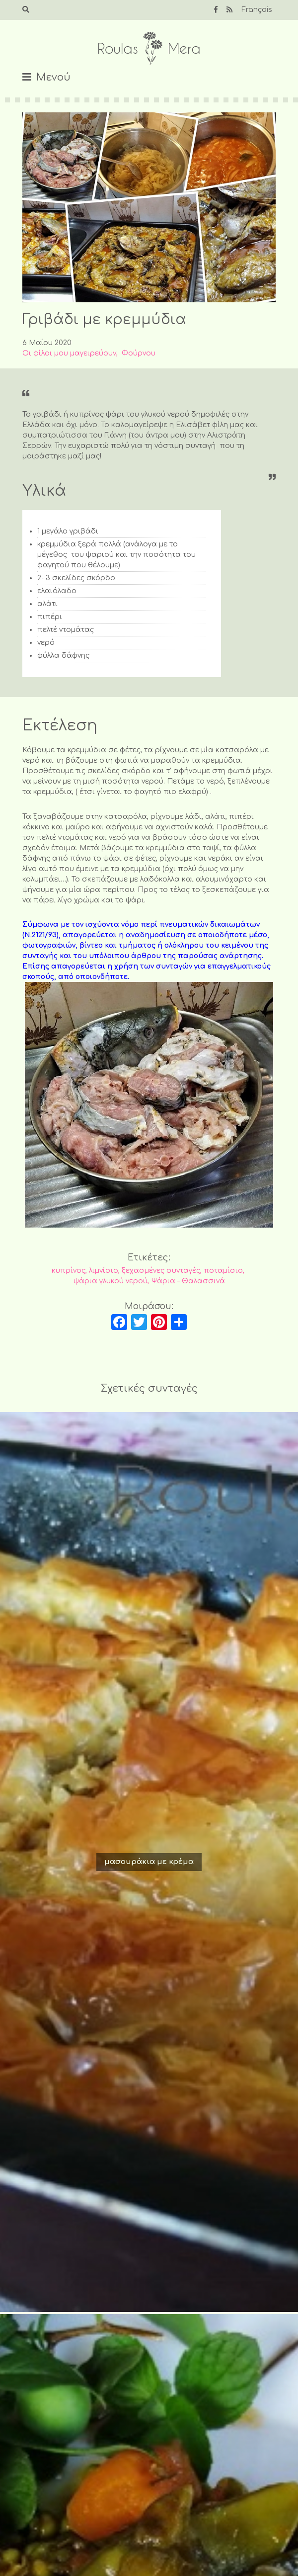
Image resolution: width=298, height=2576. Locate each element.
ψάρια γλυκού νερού (111, 1281)
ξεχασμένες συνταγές (161, 1270)
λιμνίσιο (103, 1270)
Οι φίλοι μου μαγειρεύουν (69, 353)
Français (256, 9)
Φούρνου (138, 353)
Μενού (53, 77)
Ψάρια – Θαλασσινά (188, 1281)
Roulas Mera (149, 48)
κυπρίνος (68, 1270)
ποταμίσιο (223, 1270)
